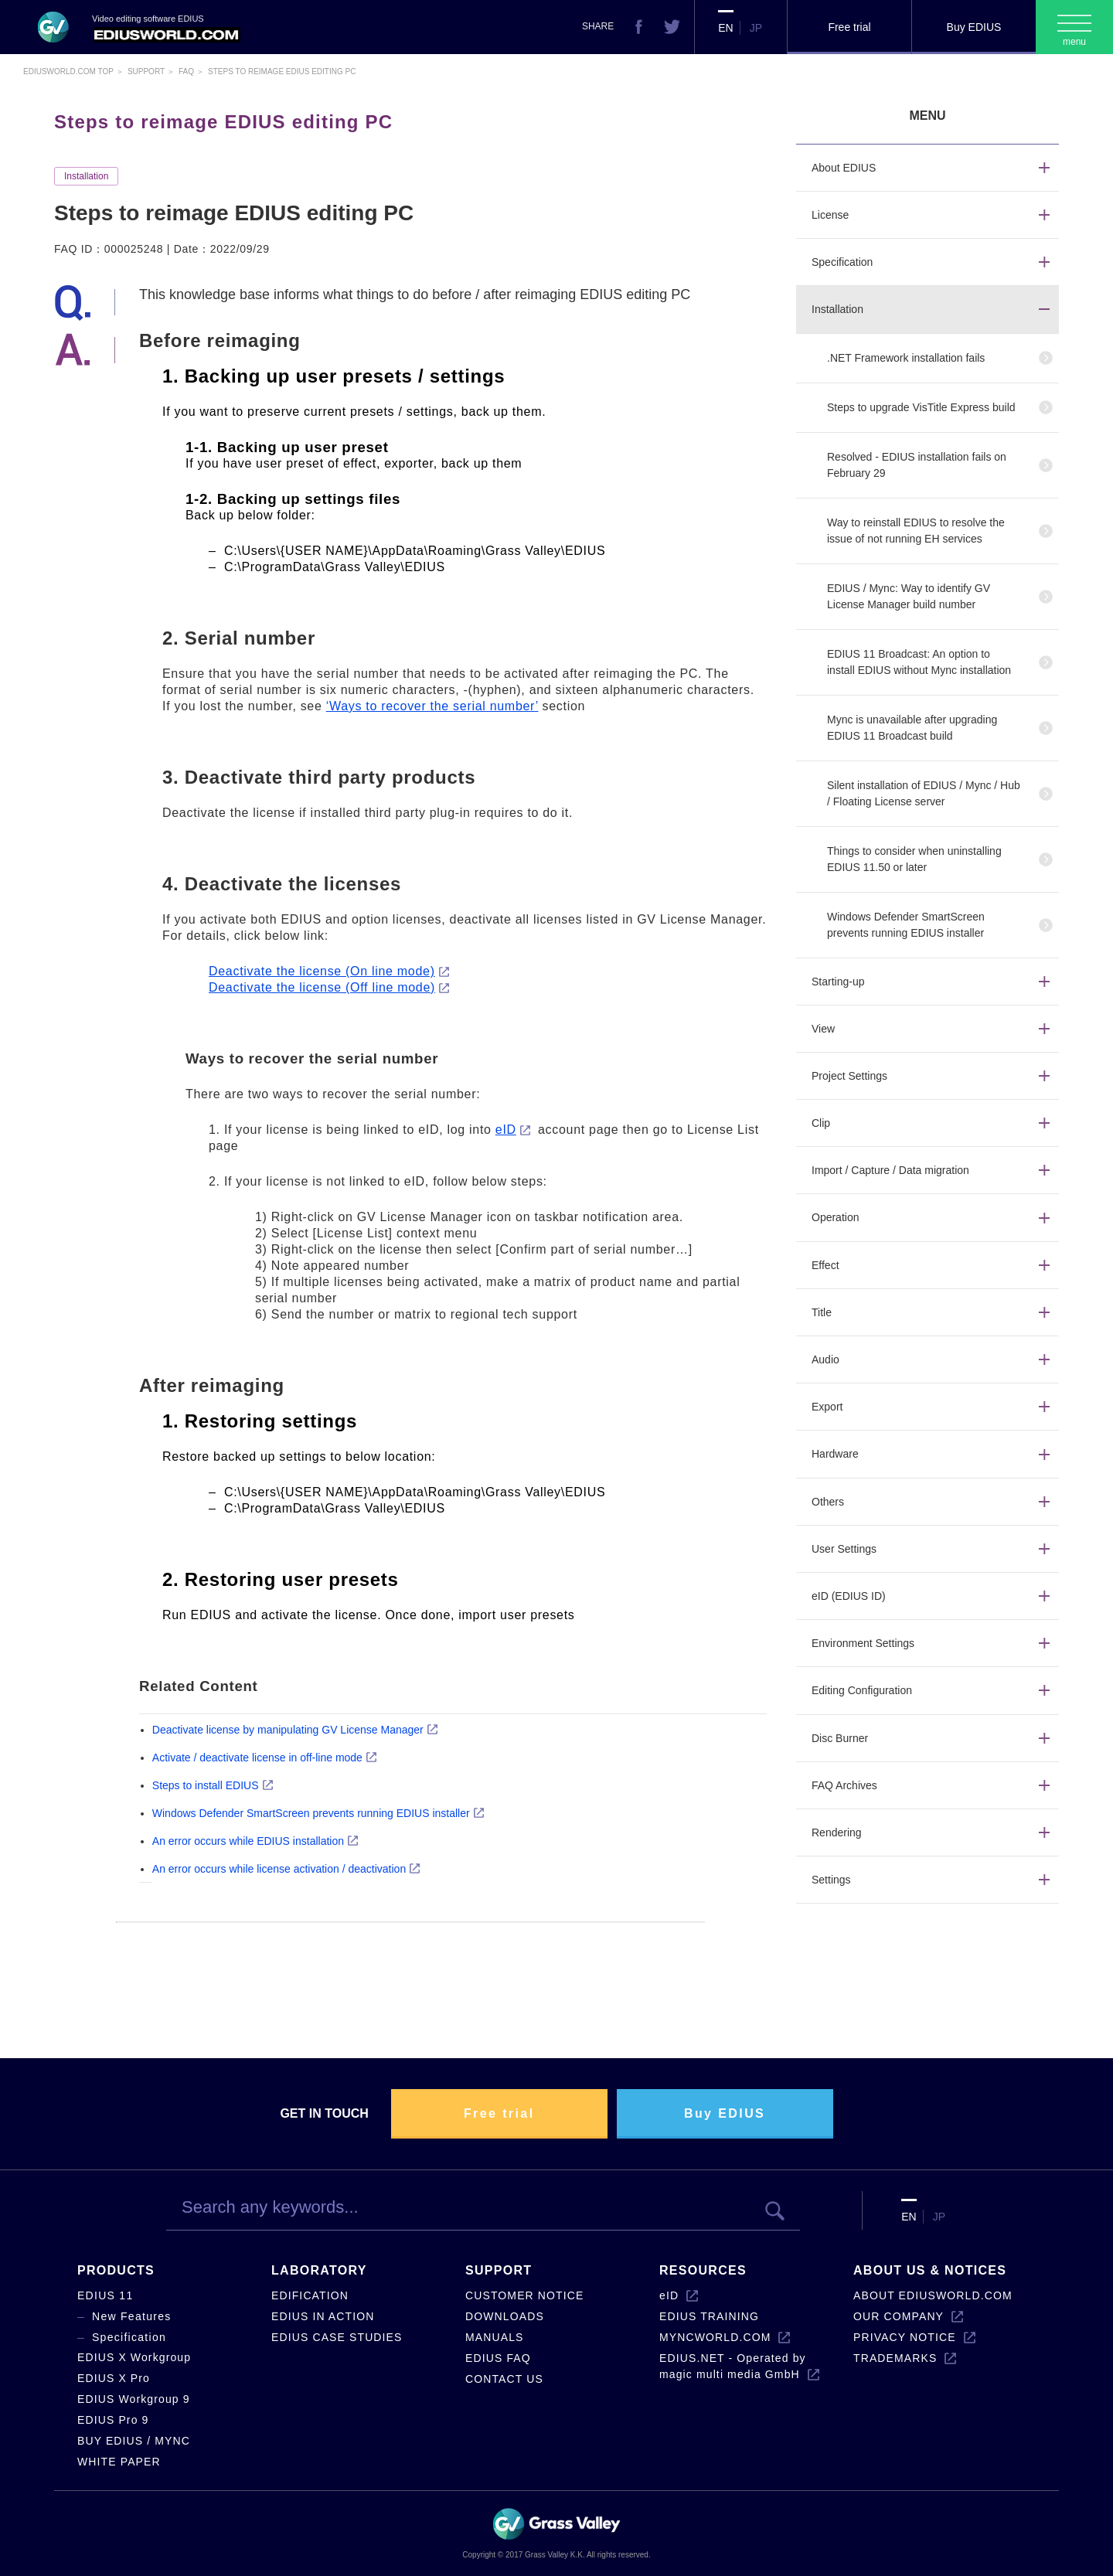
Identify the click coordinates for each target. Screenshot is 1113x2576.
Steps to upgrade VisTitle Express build (921, 407)
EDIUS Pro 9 (112, 2420)
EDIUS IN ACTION (322, 2316)
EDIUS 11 (105, 2295)
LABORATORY (319, 2270)
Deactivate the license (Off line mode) (322, 987)
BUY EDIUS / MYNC (133, 2441)
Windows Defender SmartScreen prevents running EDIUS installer (311, 1813)
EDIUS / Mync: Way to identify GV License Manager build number (908, 596)
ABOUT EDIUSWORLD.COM (933, 2295)
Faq (186, 71)
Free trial (849, 27)
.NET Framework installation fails (906, 358)
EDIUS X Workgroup (134, 2357)
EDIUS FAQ (498, 2358)
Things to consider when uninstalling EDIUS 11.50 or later (914, 859)
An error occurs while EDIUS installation (248, 1841)
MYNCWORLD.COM (715, 2337)
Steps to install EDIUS (205, 1785)
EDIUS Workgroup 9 (133, 2399)
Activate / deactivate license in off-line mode (257, 1757)
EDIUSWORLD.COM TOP (68, 71)
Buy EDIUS (974, 27)
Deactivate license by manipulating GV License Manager (288, 1730)
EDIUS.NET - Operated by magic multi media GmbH (732, 2366)
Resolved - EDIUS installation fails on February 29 (916, 465)
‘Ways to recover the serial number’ (432, 706)
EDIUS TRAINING (709, 2316)
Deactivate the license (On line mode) (322, 971)
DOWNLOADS (504, 2316)
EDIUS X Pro (113, 2378)
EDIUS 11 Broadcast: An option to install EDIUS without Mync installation (919, 662)
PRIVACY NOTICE (904, 2337)
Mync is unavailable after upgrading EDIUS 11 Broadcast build (912, 727)
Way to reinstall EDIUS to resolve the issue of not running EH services (916, 530)
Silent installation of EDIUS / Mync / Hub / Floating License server (923, 793)
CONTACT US (504, 2379)
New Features (132, 2316)
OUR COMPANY (898, 2316)
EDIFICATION (310, 2295)
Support (146, 71)
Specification (129, 2337)
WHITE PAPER (119, 2461)
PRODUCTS (116, 2270)
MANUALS (494, 2337)
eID (505, 1129)
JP (756, 28)
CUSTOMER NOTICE (524, 2295)
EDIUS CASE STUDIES (337, 2337)
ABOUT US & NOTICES (929, 2270)
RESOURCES (703, 2270)
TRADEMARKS (895, 2358)
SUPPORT (498, 2270)
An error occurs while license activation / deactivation (279, 1869)
